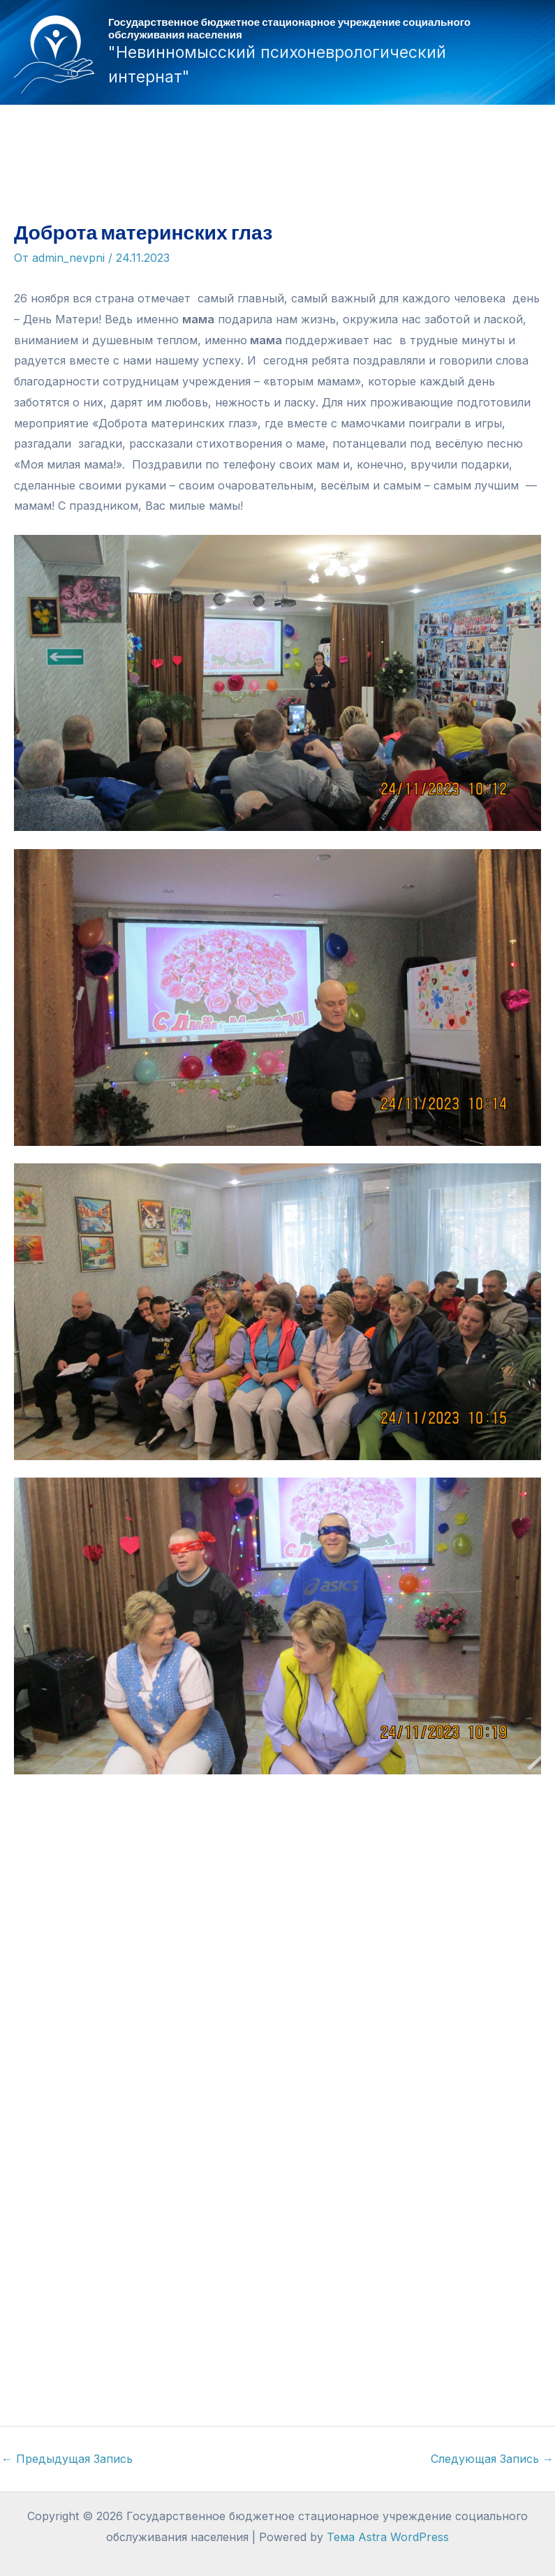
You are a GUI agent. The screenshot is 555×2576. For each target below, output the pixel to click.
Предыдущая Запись (67, 2458)
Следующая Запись (492, 2458)
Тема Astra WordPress (388, 2537)
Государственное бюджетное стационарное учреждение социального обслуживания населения (289, 28)
